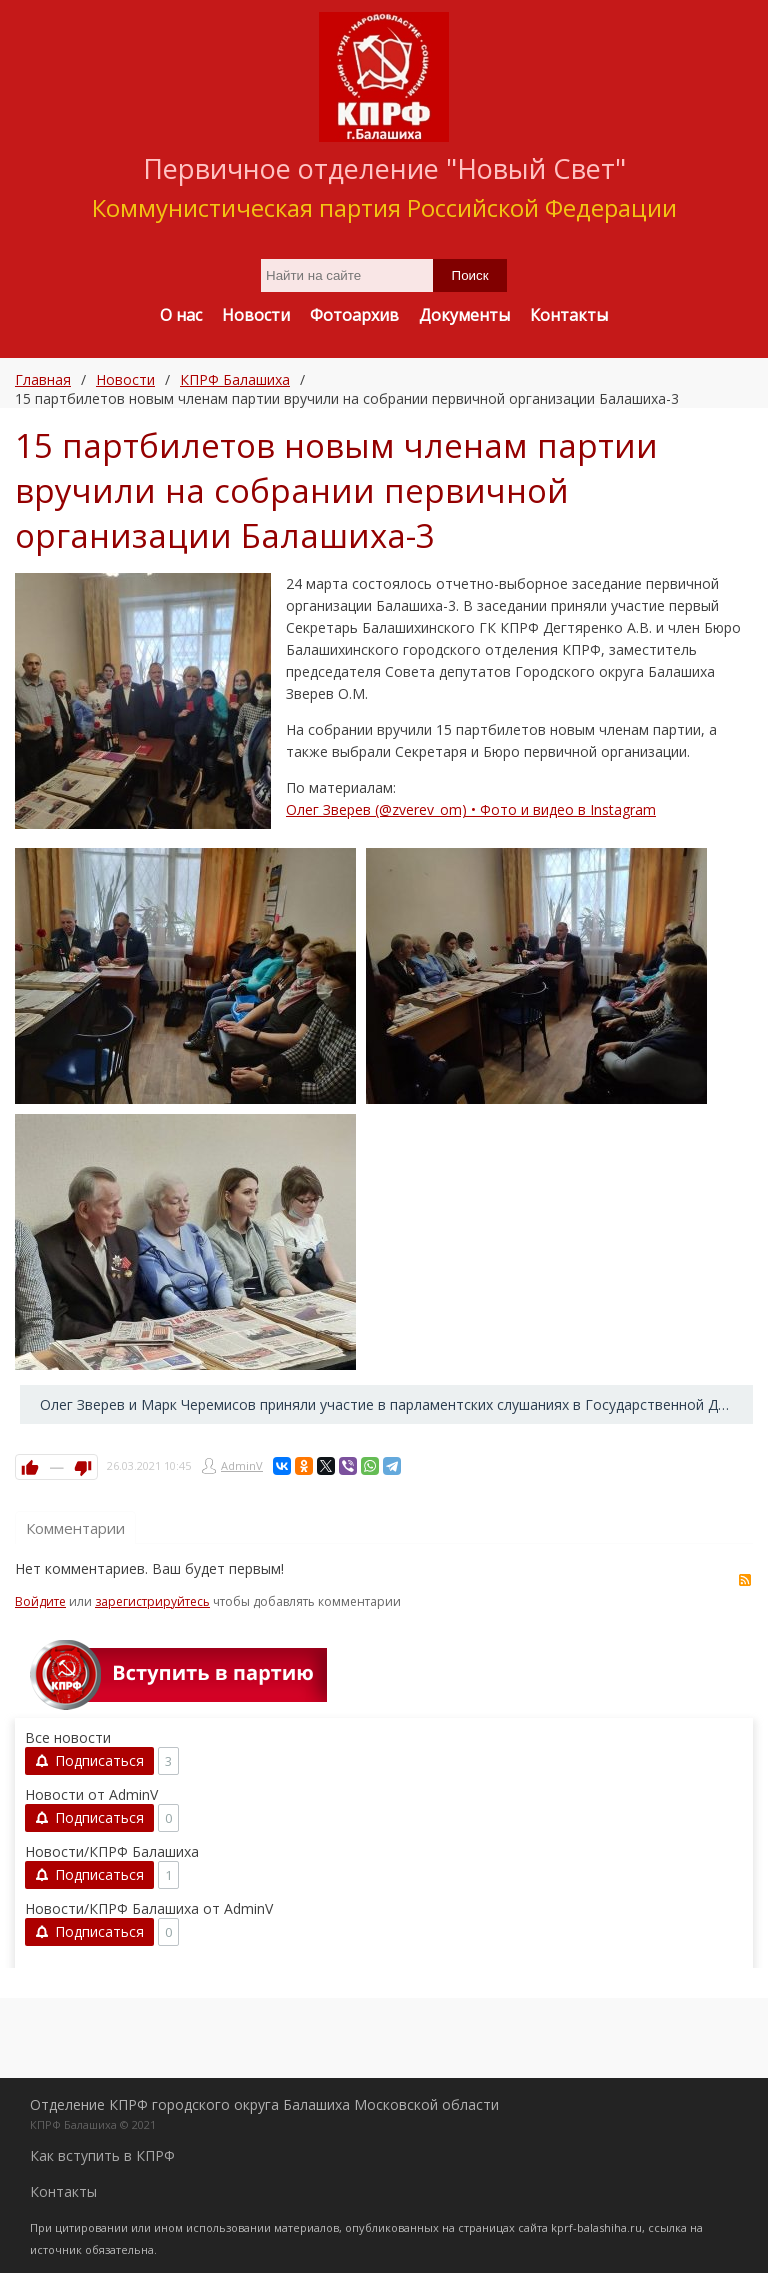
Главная (43, 379)
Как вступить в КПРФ (102, 2155)
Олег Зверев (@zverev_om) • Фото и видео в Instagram (471, 809)
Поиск (470, 275)
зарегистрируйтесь (152, 1601)
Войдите (40, 1601)
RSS (745, 1580)
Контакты (63, 2191)
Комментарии (75, 1528)
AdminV (242, 1465)
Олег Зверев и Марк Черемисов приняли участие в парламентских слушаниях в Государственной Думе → (396, 1404)
